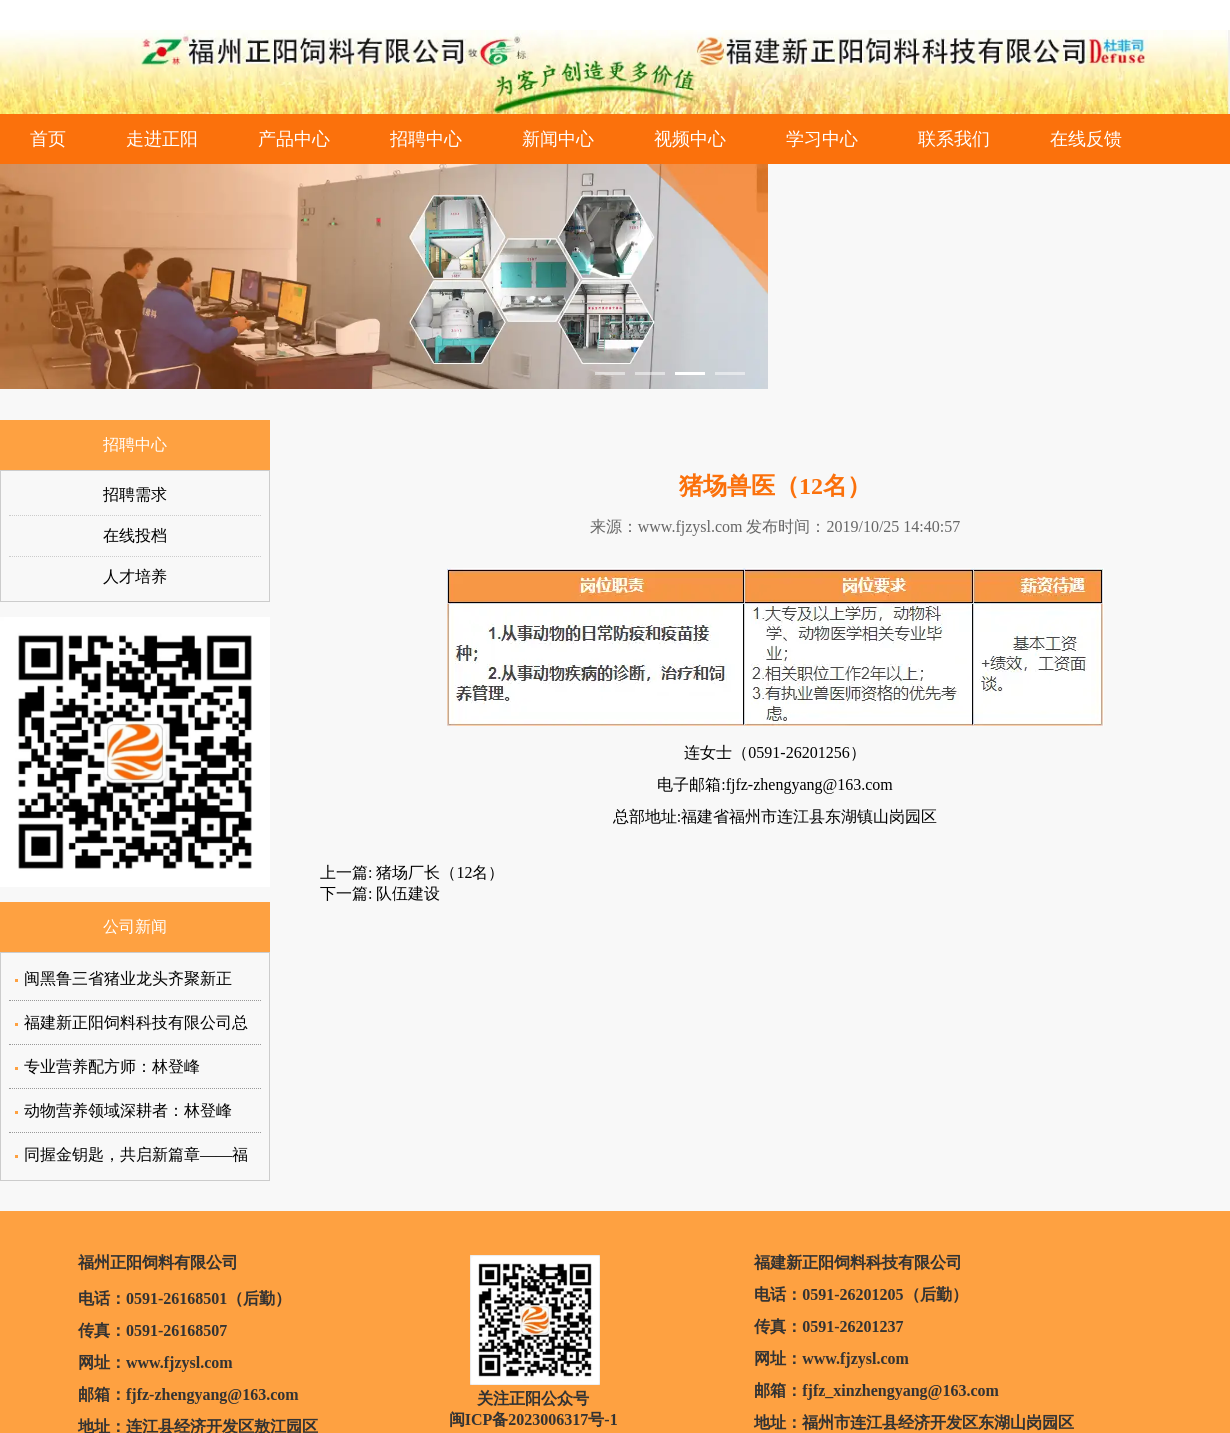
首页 (48, 139)
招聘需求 (135, 494)
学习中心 (822, 139)
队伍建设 (406, 893)
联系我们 (954, 139)
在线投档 (135, 535)
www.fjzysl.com (690, 526)
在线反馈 (1086, 139)
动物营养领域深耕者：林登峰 (128, 1110)
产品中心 (294, 139)
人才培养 (135, 576)
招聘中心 (426, 139)
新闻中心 (558, 139)
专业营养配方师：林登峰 (112, 1066)
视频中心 (690, 139)
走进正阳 (162, 139)
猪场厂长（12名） (438, 872)
